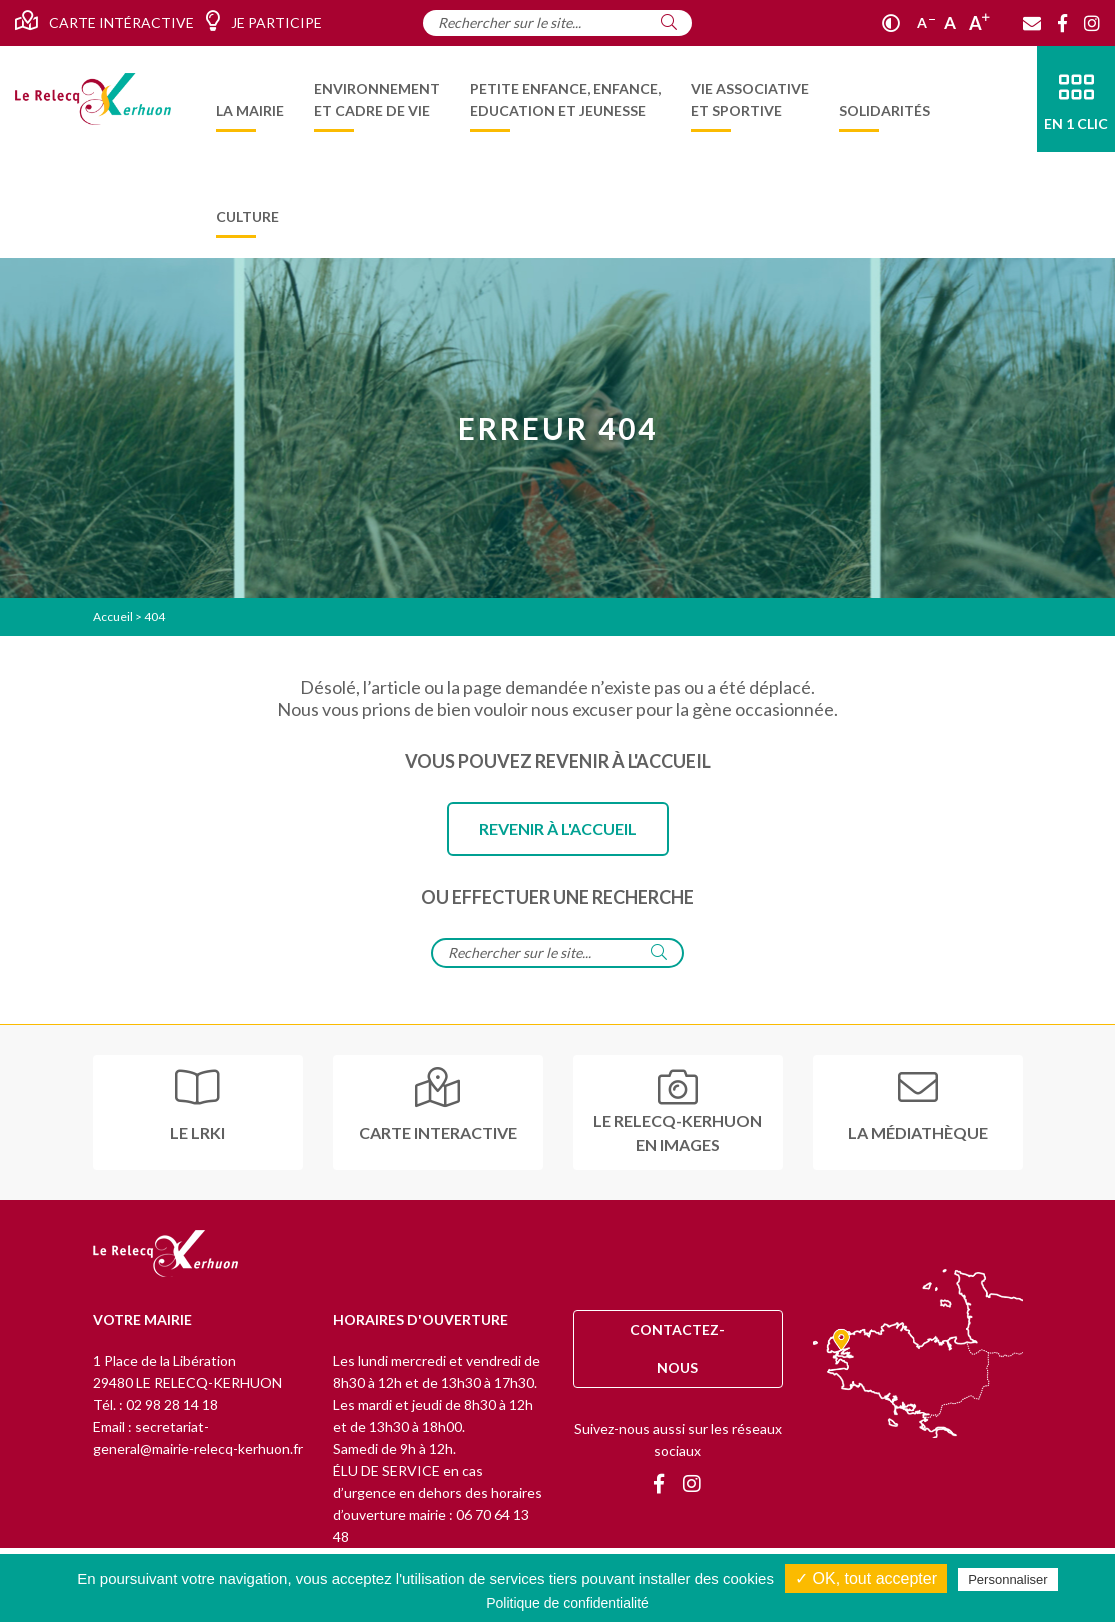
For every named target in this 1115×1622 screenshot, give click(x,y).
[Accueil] (93, 98)
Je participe (263, 21)
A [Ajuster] (950, 22)
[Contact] (1032, 23)
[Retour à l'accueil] (165, 1255)
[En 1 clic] (1076, 99)
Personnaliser (1008, 1579)
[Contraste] (891, 23)
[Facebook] (1062, 23)
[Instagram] (1092, 23)
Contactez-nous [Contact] (677, 1348)
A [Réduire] (926, 22)
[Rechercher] (669, 22)
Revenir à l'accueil (558, 828)
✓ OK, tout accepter (866, 1578)
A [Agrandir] (979, 23)
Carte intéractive (104, 21)
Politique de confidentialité (567, 1603)
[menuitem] (250, 99)
